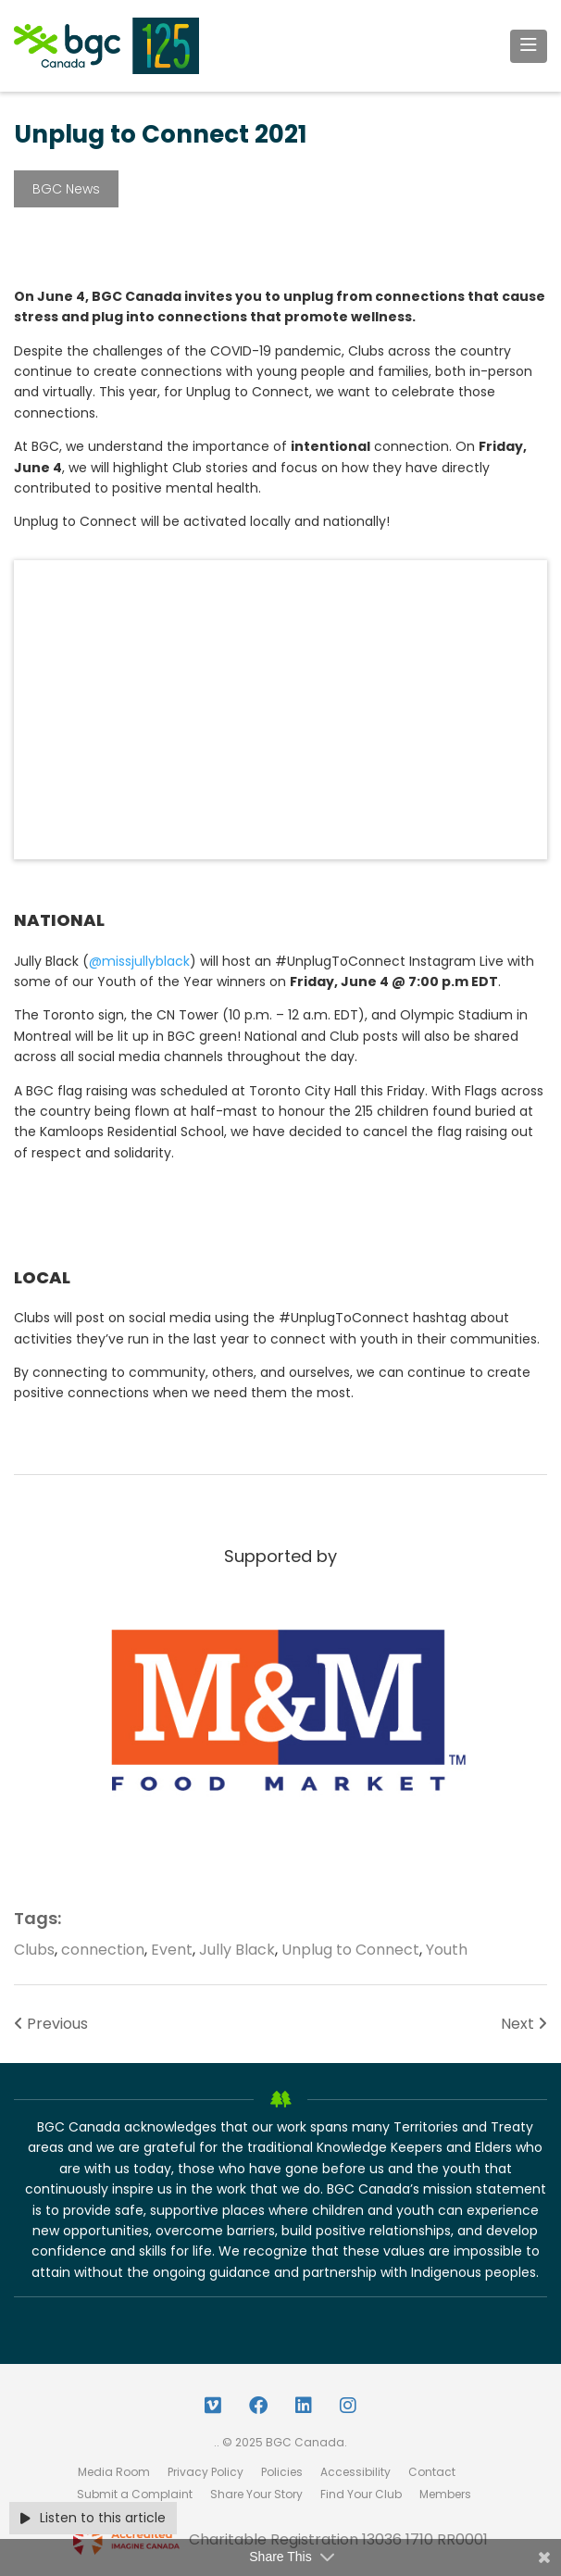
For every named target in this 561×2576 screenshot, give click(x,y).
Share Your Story (256, 2494)
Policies (282, 2472)
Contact (431, 2472)
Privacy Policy (205, 2472)
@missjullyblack (139, 961)
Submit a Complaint (135, 2494)
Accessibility (355, 2472)
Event (172, 1949)
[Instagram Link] (348, 2405)
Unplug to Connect (350, 1949)
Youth (447, 1949)
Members (445, 2494)
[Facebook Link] (258, 2405)
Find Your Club (361, 2494)
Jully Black (237, 1949)
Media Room (114, 2472)
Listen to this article (93, 2517)
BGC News (66, 189)
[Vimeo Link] (213, 2405)
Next (524, 2023)
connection (102, 1949)
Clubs (34, 1949)
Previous (51, 2023)
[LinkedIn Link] (303, 2405)
